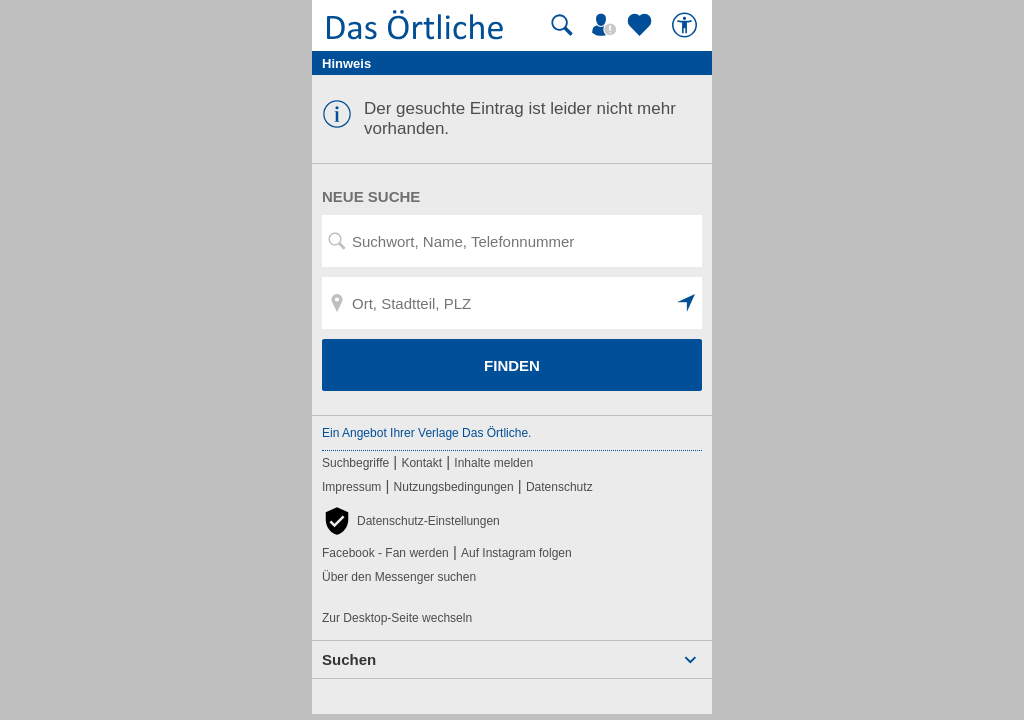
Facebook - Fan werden (385, 553)
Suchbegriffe (355, 463)
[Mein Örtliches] (607, 25)
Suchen (349, 659)
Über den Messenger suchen (399, 577)
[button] (687, 303)
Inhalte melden (493, 463)
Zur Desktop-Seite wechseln (397, 618)
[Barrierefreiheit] (687, 25)
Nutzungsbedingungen (454, 487)
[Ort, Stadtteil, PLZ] (512, 303)
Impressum (351, 487)
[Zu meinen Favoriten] (642, 25)
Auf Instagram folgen (516, 553)
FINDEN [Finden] (512, 365)
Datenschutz (559, 487)
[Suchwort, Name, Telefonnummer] (512, 241)
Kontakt (421, 463)
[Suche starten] (562, 25)
